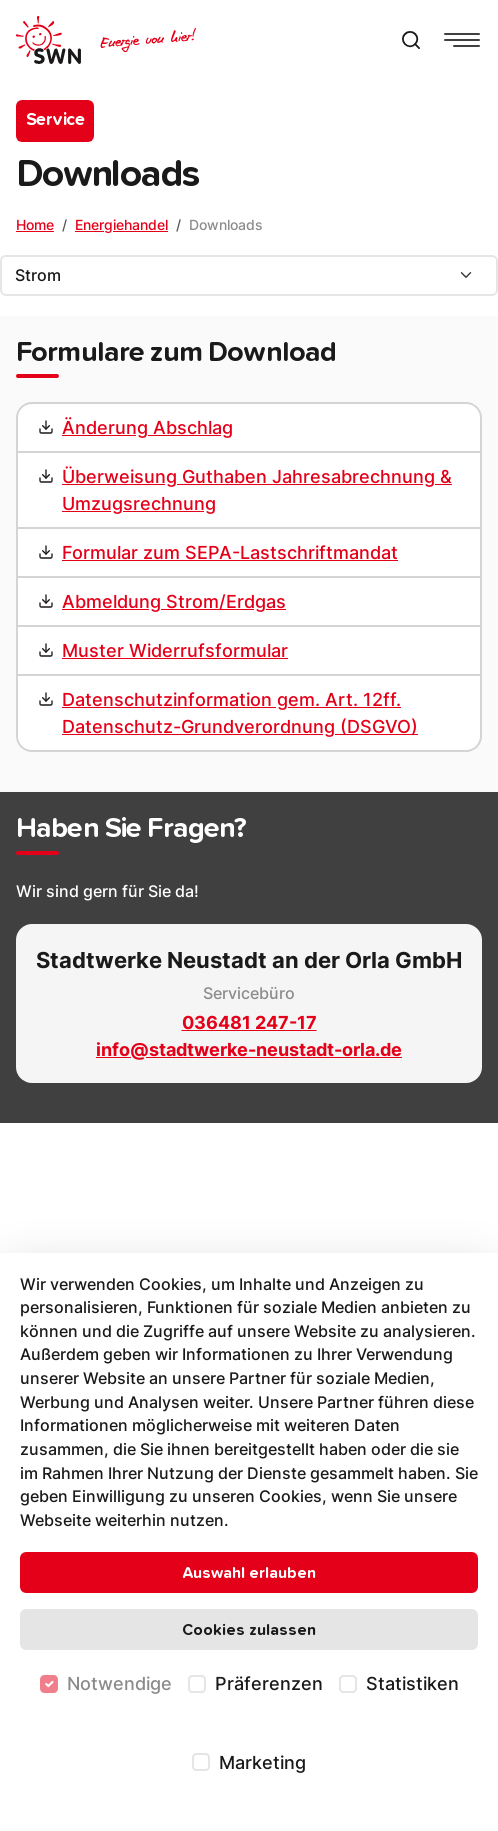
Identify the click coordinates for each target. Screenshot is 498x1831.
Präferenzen (269, 1683)
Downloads (226, 224)
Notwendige (119, 1683)
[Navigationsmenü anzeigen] (462, 40)
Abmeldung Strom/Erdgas (174, 601)
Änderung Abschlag (147, 427)
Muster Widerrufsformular (175, 650)
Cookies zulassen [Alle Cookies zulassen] (249, 1630)
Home (35, 224)
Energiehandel (121, 224)
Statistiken (412, 1683)
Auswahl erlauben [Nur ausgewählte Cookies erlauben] (249, 1573)
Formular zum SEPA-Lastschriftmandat (230, 552)
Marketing (262, 1762)
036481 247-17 (249, 1022)
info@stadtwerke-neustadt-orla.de (249, 1049)
